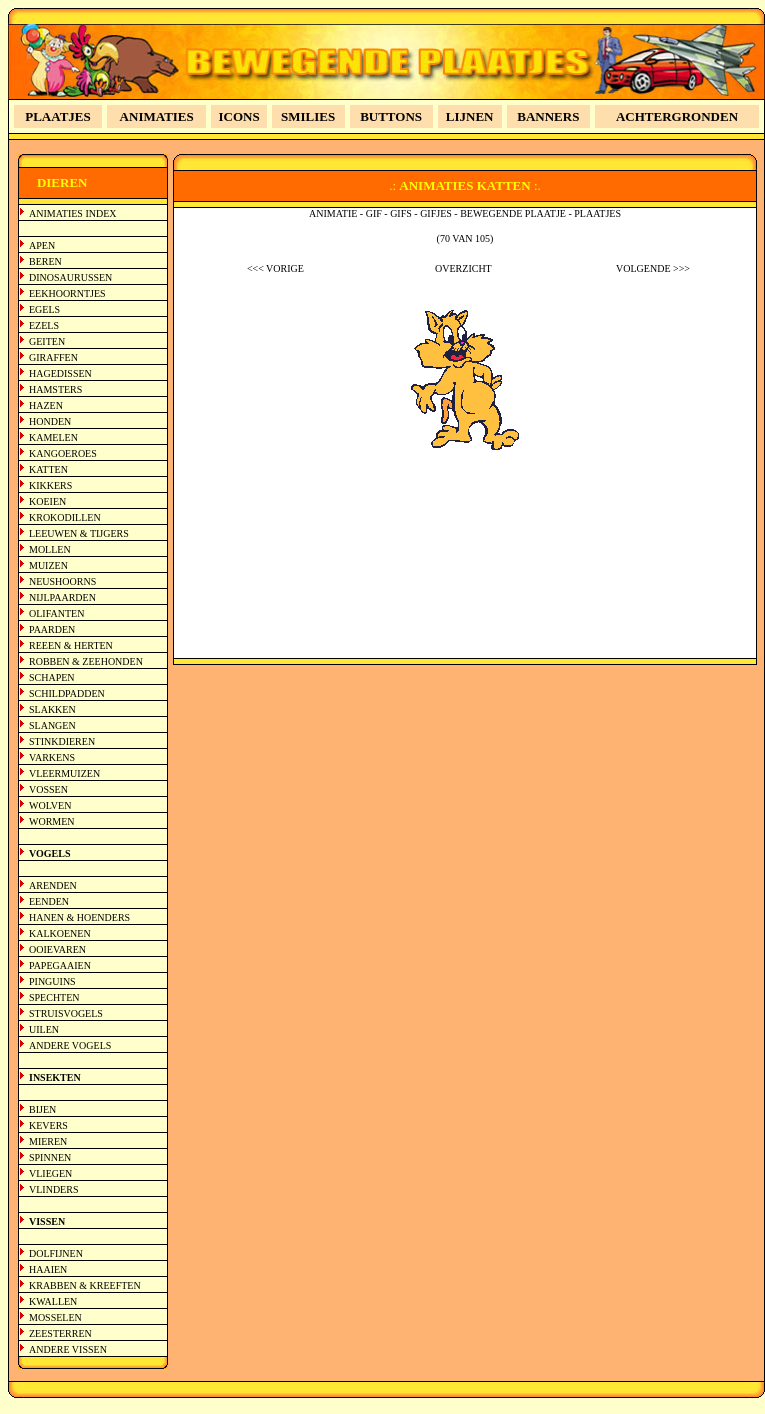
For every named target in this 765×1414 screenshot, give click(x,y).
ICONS (239, 116)
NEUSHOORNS (62, 581)
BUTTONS (391, 116)
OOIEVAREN (57, 949)
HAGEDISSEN (60, 373)
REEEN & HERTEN (71, 645)
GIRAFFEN (53, 357)
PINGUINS (52, 981)
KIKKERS (50, 485)
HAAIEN (48, 1269)
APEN (42, 245)
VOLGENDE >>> (653, 268)
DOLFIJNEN (56, 1253)
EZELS (44, 325)
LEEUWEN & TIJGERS (79, 533)
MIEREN (48, 1141)
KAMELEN (53, 437)
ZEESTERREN (60, 1333)
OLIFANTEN (56, 613)
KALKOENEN (60, 933)
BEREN (45, 261)
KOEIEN (47, 501)
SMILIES (308, 116)
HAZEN (46, 405)
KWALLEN (53, 1301)
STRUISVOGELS (66, 1013)
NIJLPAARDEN (62, 597)
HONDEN (50, 421)
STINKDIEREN (62, 741)
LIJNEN (470, 116)
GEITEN (47, 341)
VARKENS (52, 757)
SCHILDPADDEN (67, 693)
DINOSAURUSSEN (70, 277)
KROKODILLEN (65, 517)
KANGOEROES (63, 453)
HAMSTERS (55, 389)
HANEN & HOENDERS (79, 917)
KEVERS (48, 1125)
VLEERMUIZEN (64, 773)
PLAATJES (58, 116)
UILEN (44, 1029)
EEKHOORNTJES (67, 293)
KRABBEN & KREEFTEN (85, 1285)
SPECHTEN (54, 997)
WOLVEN (50, 805)
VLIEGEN (50, 1173)
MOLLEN (50, 549)
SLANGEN (52, 725)
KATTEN (48, 469)
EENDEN (49, 901)
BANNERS (548, 116)
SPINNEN (50, 1157)
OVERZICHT (463, 268)
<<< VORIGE (275, 268)
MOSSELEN (55, 1317)
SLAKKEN (52, 709)
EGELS (44, 309)
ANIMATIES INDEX (73, 213)
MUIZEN (48, 565)
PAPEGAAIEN (60, 965)
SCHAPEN (52, 677)
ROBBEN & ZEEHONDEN (86, 661)
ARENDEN (53, 885)
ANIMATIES (157, 116)
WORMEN (52, 821)
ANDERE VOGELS (70, 1045)
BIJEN (42, 1109)
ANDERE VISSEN (68, 1349)
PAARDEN (52, 629)
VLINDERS (53, 1189)
